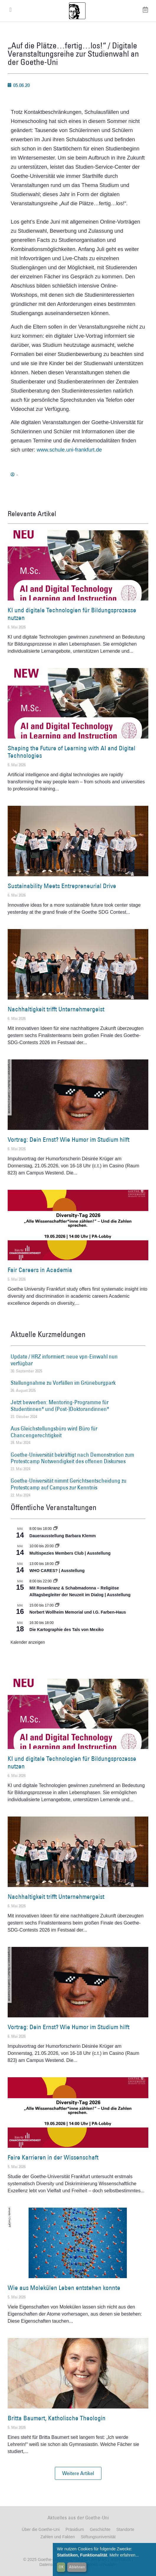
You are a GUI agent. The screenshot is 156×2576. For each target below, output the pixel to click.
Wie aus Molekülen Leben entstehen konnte (64, 2288)
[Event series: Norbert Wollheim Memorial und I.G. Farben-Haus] (57, 1605)
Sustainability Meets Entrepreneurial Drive (62, 886)
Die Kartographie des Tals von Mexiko (66, 1629)
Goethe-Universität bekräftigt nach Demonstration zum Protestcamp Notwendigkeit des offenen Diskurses (72, 1458)
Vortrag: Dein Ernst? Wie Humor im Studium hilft (68, 1139)
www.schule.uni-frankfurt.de (69, 450)
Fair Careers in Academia (40, 1270)
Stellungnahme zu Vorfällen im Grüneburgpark (63, 1382)
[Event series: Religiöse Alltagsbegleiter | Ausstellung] (55, 1581)
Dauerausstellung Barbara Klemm (62, 1535)
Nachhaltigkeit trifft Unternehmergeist (56, 1009)
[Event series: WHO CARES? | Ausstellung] (57, 1564)
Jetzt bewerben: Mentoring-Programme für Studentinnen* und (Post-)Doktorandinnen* (60, 1405)
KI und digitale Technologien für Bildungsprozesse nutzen (72, 613)
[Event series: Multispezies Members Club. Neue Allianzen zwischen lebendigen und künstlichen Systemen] (57, 1546)
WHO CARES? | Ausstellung (57, 1570)
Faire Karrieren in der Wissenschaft (53, 2157)
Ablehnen (77, 2567)
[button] (78, 2473)
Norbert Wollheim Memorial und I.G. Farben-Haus (77, 1612)
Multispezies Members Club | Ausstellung (70, 1553)
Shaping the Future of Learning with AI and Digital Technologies (71, 751)
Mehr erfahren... (124, 2555)
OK (61, 2567)
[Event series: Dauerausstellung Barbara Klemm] (55, 1529)
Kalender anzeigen (28, 1642)
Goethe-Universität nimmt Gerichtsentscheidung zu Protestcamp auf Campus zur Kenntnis (69, 1484)
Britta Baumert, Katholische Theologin (57, 2418)
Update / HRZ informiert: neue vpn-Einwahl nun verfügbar (64, 1360)
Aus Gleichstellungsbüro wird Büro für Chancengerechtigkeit (54, 1432)
